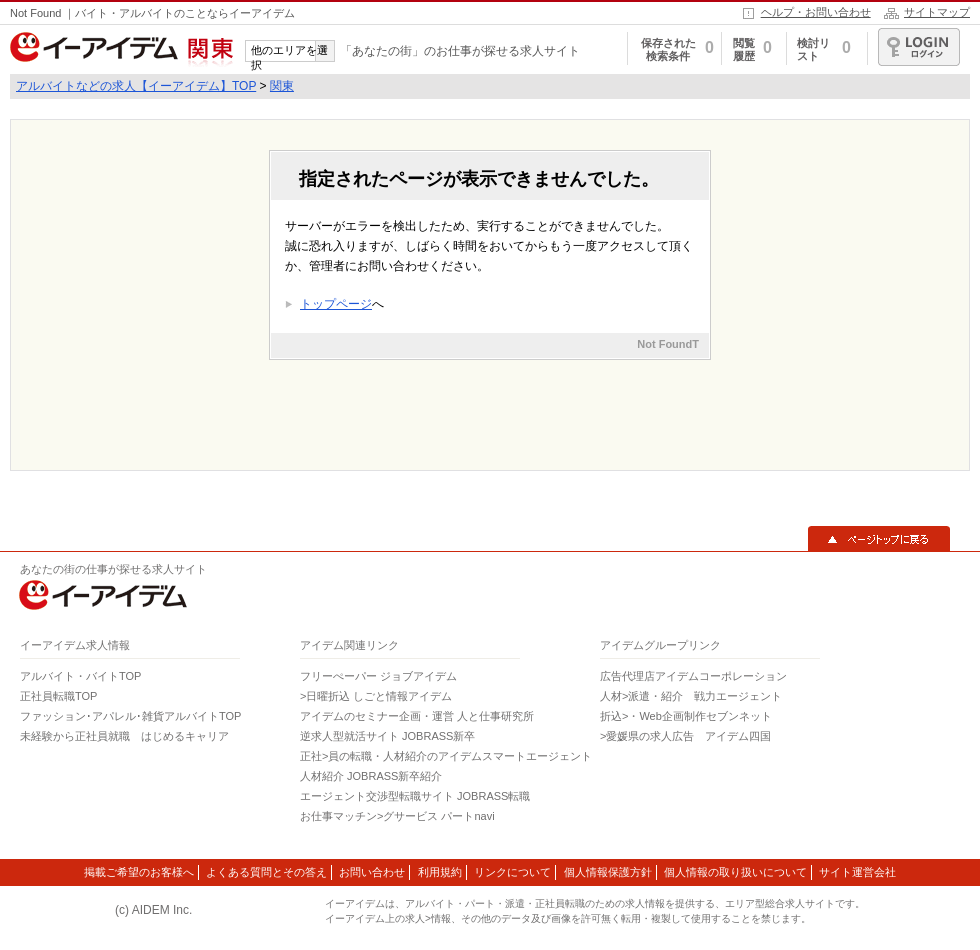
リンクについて (512, 872)
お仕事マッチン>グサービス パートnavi (397, 816)
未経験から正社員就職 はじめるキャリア (124, 736)
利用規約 (440, 872)
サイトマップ (937, 12)
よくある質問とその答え (266, 872)
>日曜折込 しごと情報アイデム (376, 696)
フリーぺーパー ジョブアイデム (378, 676)
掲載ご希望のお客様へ (139, 872)
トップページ (336, 304)
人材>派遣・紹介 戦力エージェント (691, 696)
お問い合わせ (372, 872)
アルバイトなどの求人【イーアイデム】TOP (136, 86)
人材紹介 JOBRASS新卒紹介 (371, 776)
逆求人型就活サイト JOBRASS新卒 (387, 736)
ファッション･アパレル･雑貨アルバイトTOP (130, 716)
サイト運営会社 (857, 872)
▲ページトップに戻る (879, 539)
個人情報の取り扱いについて (735, 872)
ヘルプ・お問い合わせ (816, 12)
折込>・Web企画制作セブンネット (686, 716)
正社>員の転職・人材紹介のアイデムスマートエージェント (446, 756)
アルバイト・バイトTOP (80, 676)
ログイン (919, 47)
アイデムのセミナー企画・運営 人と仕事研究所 (417, 716)
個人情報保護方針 (608, 872)
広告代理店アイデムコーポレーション (693, 676)
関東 (282, 86)
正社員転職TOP (58, 696)
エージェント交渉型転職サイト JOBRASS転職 (415, 796)
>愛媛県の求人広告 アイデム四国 (685, 736)
